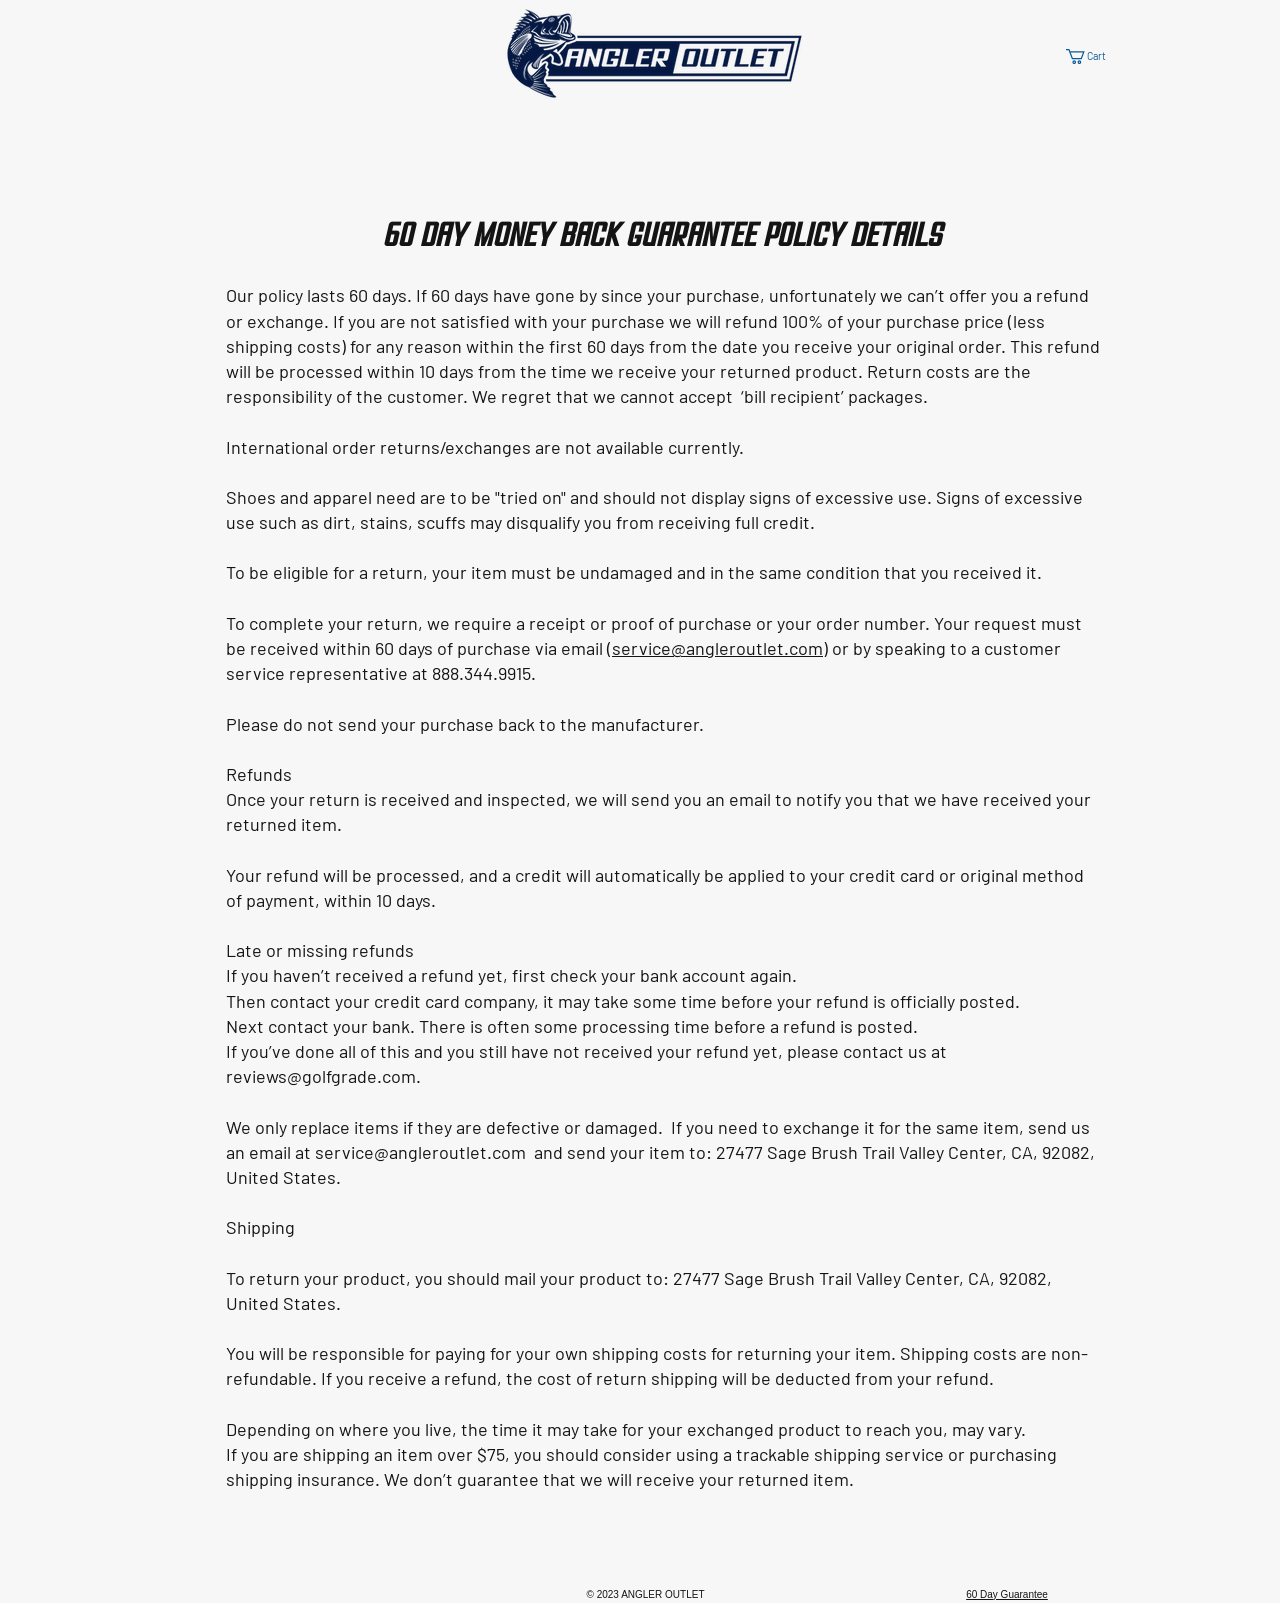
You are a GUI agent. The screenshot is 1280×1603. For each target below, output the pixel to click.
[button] (1096, 56)
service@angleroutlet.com (717, 648)
